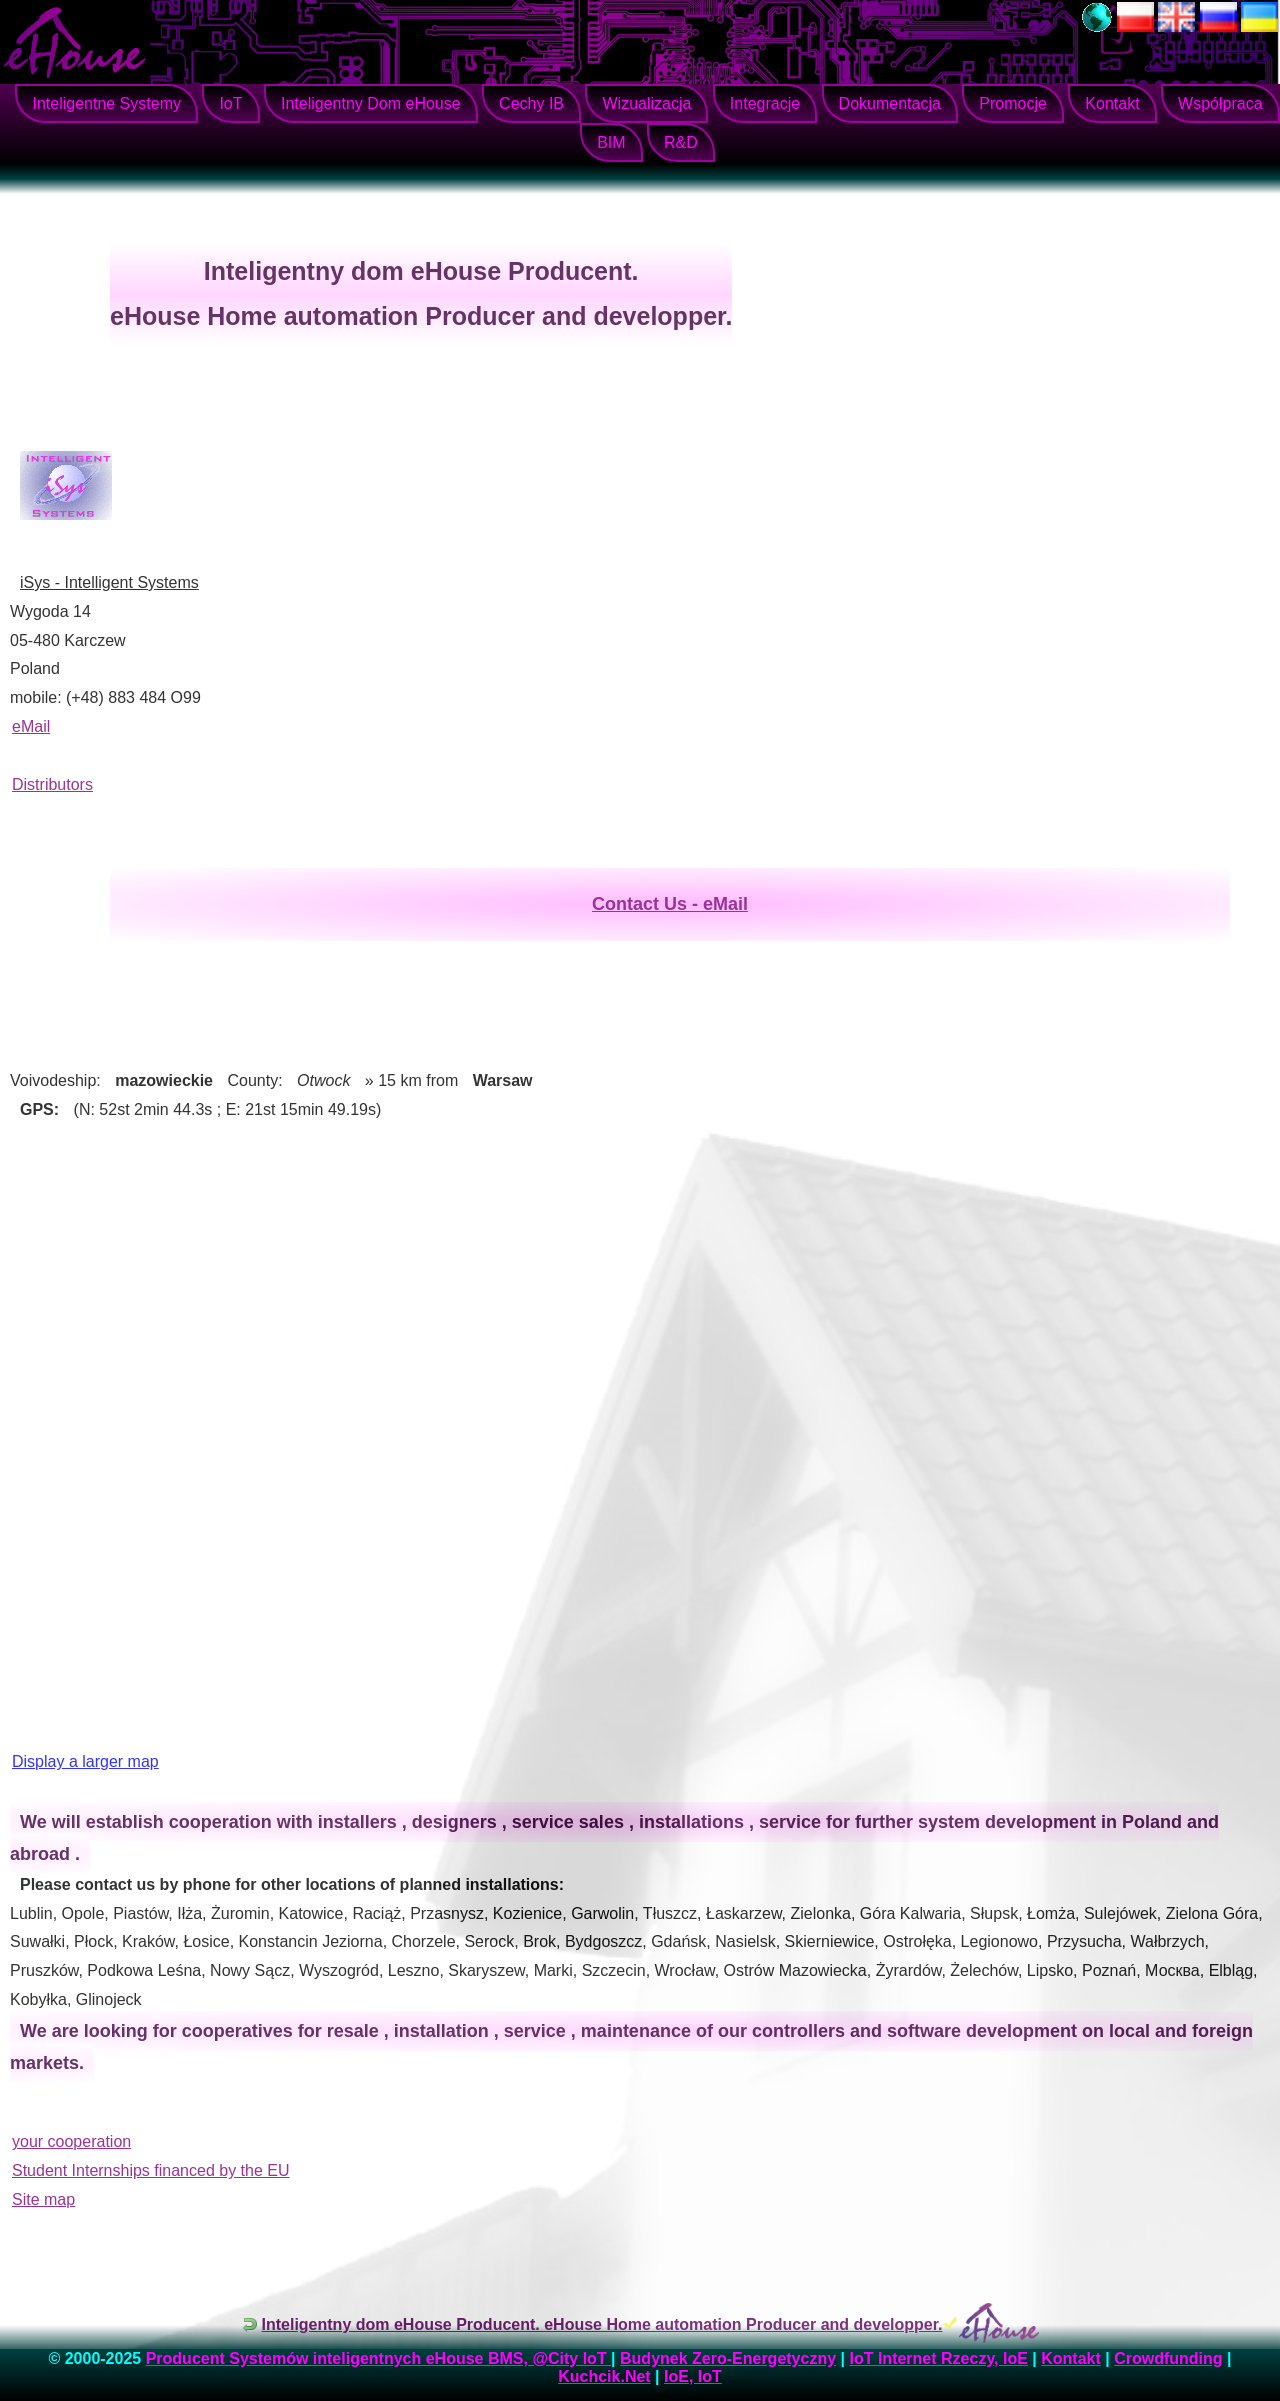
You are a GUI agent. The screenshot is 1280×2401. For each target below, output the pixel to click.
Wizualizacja (646, 103)
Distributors (52, 784)
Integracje (765, 103)
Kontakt (1112, 103)
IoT (230, 103)
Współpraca (1220, 103)
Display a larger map (85, 1761)
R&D (681, 142)
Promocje (1013, 103)
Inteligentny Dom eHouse (371, 103)
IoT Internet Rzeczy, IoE (938, 2358)
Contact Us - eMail (670, 904)
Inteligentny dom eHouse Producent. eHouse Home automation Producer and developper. (602, 2324)
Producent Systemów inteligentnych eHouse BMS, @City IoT (378, 2358)
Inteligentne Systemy (106, 103)
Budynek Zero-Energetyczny (728, 2358)
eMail (31, 726)
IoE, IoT (693, 2376)
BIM (611, 142)
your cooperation (71, 2141)
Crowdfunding (1168, 2358)
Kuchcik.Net (604, 2376)
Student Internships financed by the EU (151, 2170)
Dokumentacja (890, 103)
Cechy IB (531, 103)
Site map (43, 2199)
